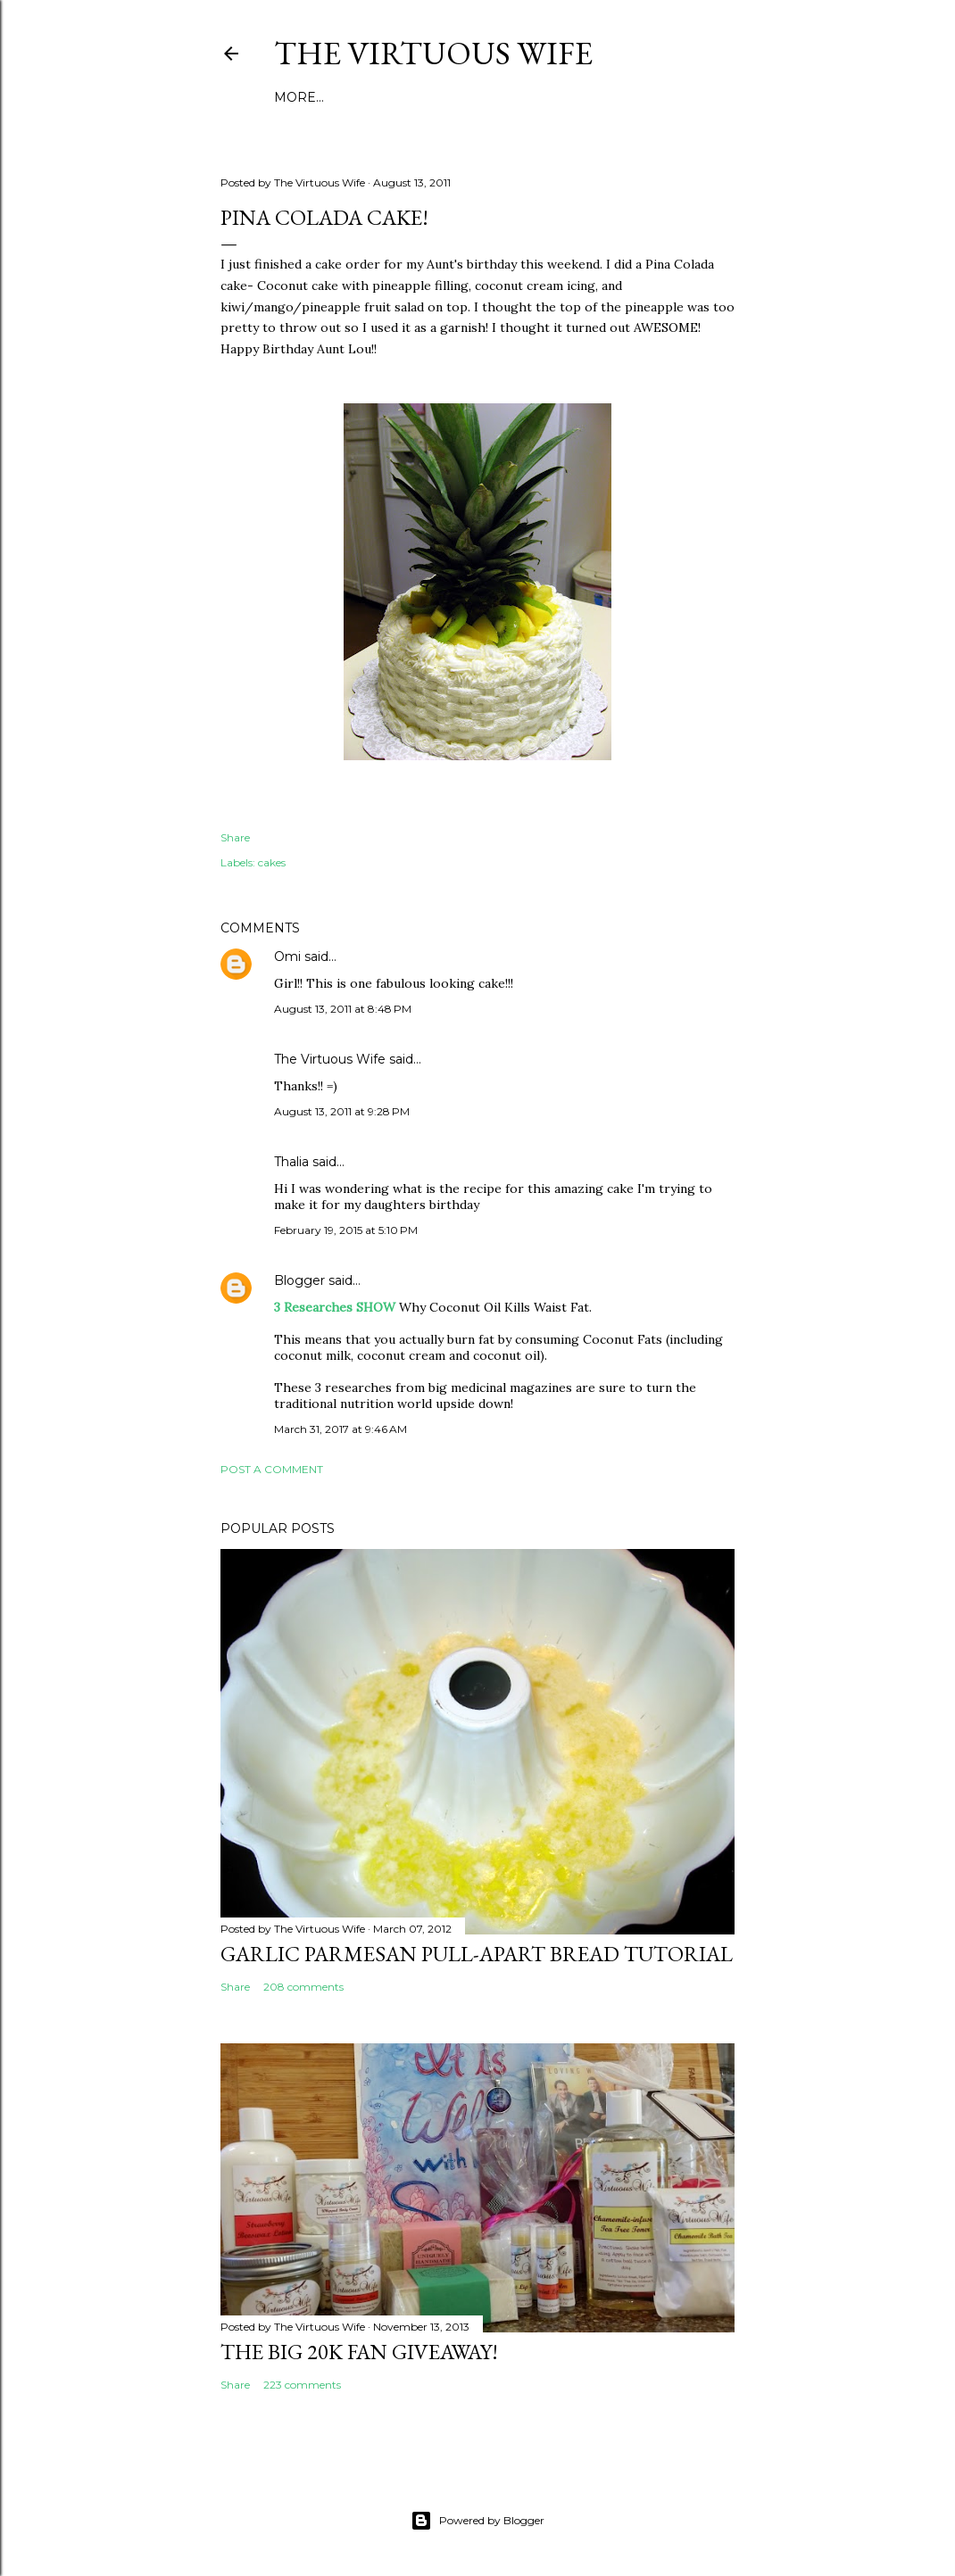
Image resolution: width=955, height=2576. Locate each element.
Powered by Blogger (477, 2520)
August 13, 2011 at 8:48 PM (342, 1008)
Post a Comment (271, 1469)
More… (299, 97)
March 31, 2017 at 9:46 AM (340, 1429)
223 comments (302, 2384)
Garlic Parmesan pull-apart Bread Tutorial (476, 1953)
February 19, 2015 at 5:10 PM (346, 1230)
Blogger (299, 1280)
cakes (272, 862)
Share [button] (235, 837)
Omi (287, 956)
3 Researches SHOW (334, 1307)
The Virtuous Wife (433, 53)
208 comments (303, 1986)
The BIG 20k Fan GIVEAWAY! (359, 2351)
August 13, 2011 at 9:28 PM (342, 1111)
